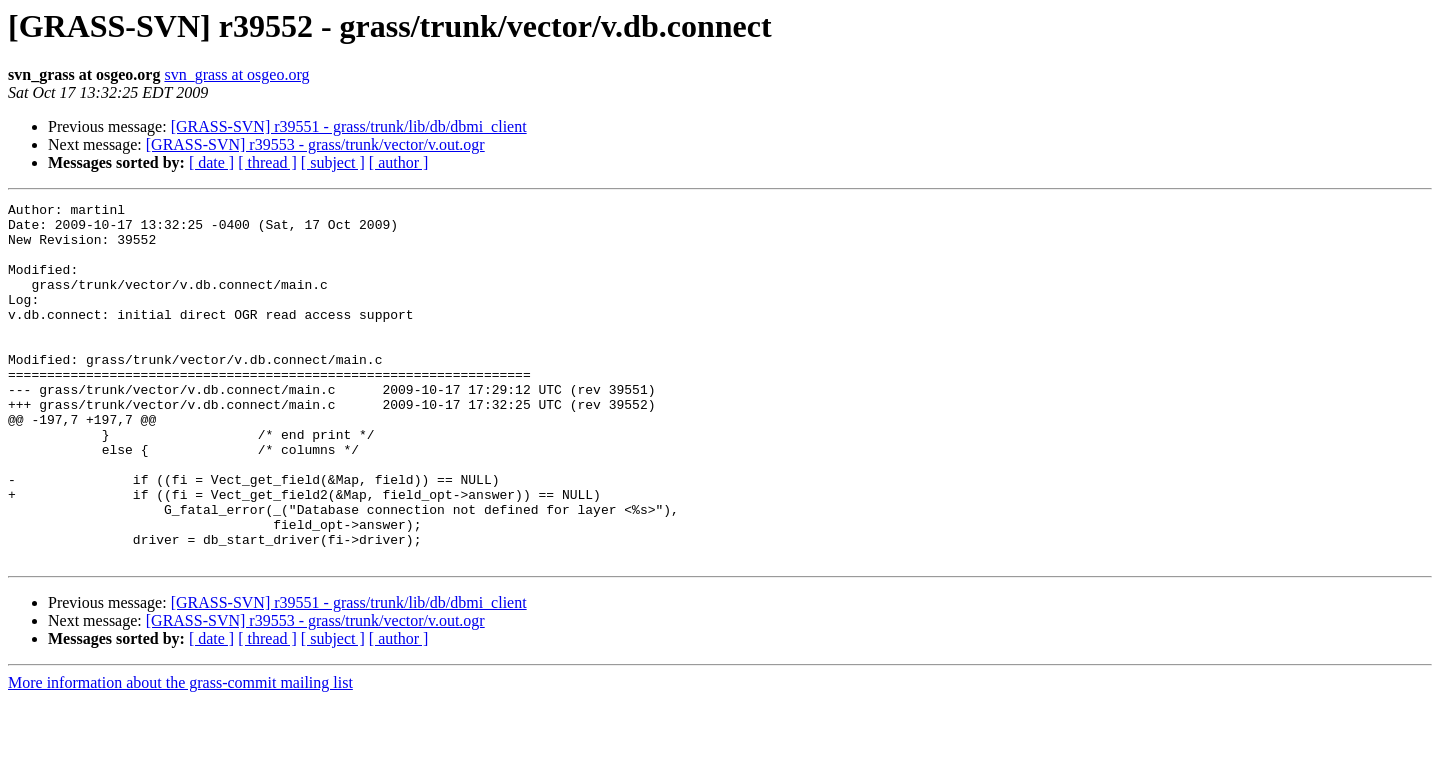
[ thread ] (267, 162)
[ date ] (211, 162)
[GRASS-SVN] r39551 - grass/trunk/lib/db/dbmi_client (349, 126)
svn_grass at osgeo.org (236, 74)
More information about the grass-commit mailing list (180, 754)
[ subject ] (333, 162)
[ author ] (399, 162)
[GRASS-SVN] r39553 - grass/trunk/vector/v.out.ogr (315, 144)
